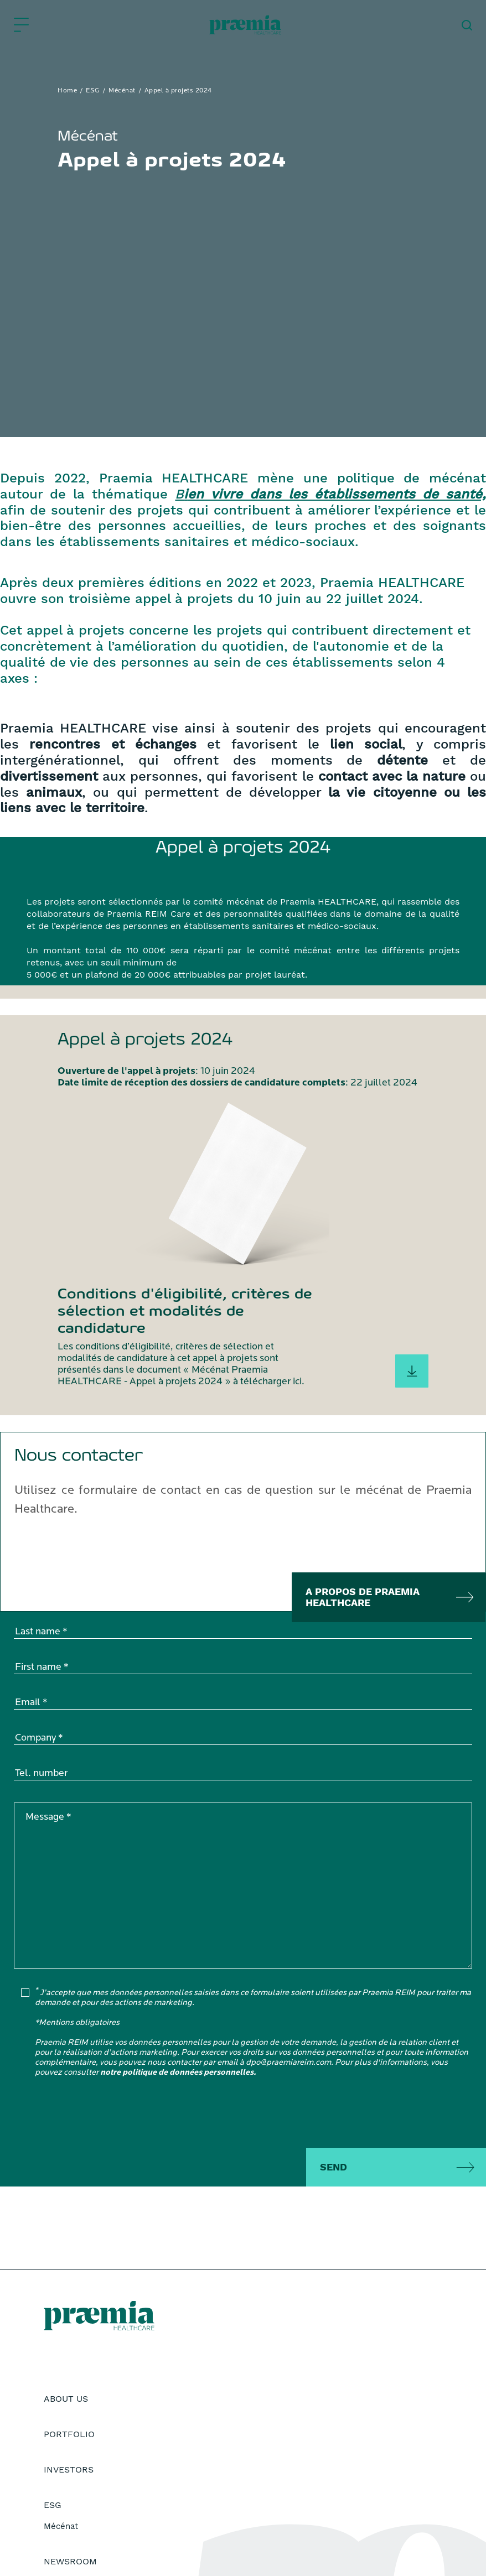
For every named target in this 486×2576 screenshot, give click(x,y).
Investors (69, 2469)
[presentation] (98, 2115)
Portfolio (69, 2434)
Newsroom (70, 2561)
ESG (93, 90)
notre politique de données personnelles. (178, 2073)
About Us (66, 2398)
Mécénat (122, 90)
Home (67, 90)
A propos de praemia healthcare (363, 1597)
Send (333, 2167)
